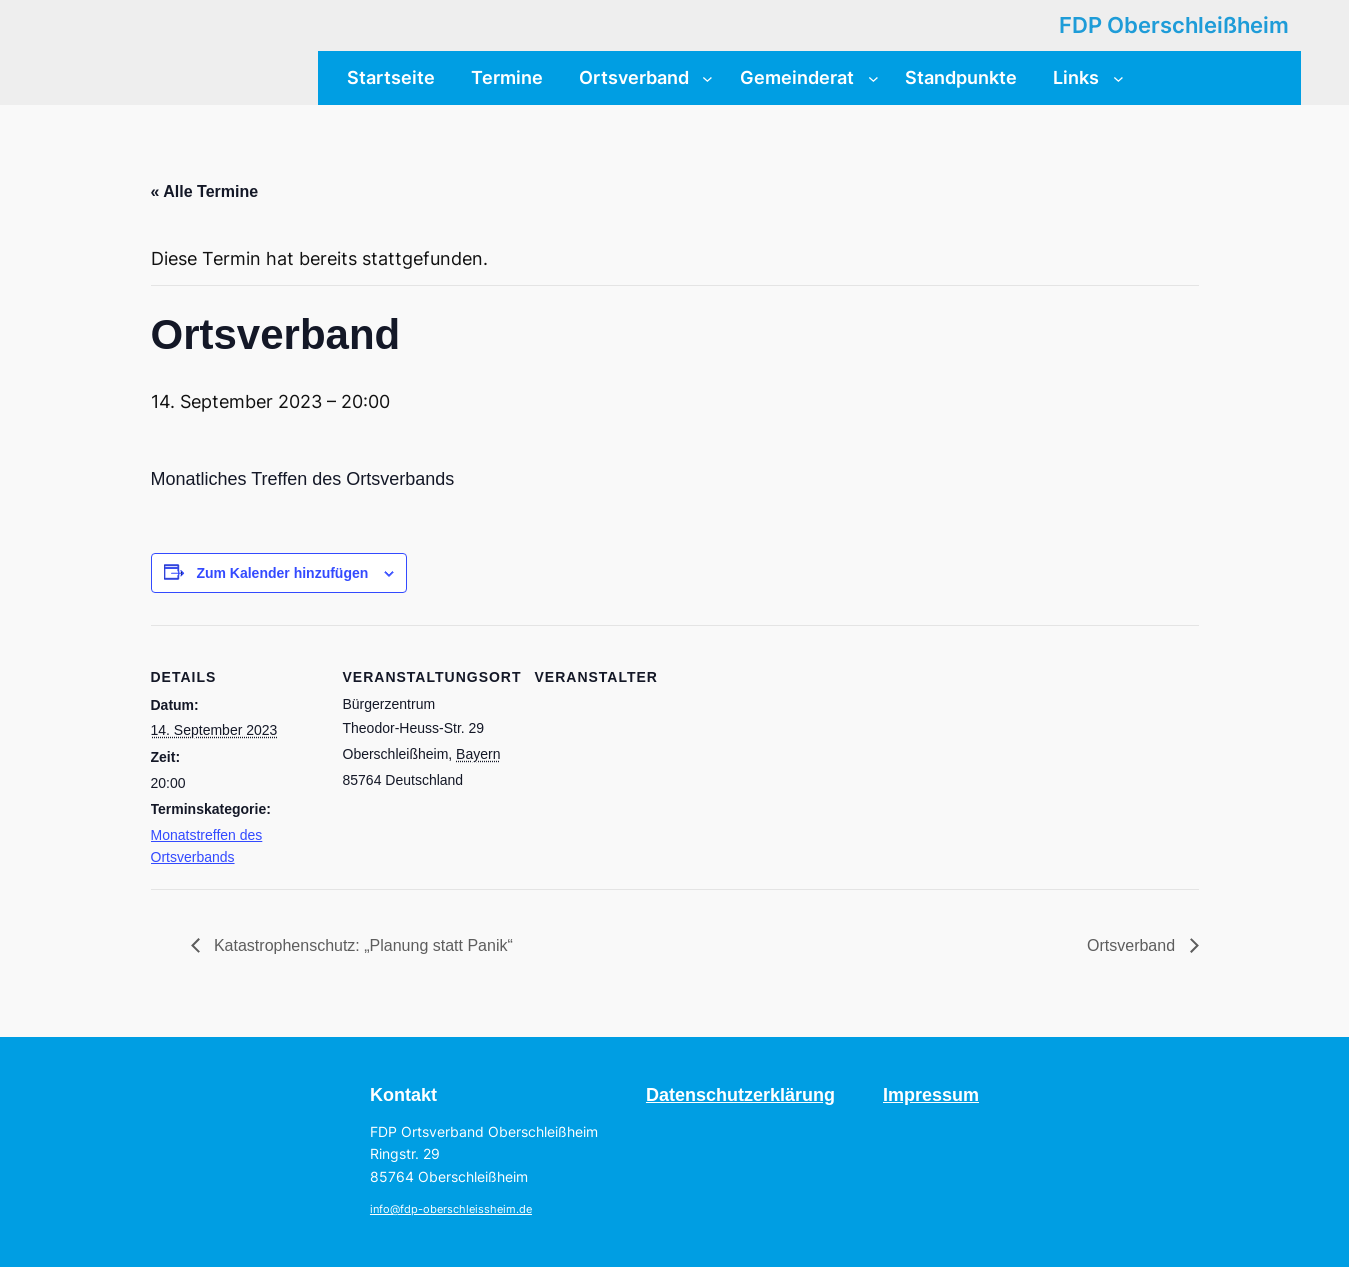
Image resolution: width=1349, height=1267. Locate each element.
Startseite (391, 77)
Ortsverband (1133, 945)
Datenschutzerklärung (740, 1095)
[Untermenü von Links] (1118, 77)
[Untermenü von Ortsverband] (707, 77)
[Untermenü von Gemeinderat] (873, 77)
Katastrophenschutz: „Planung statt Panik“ (361, 945)
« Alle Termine (205, 191)
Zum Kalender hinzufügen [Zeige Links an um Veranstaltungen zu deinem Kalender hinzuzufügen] (282, 573)
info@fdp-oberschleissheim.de (451, 1209)
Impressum (931, 1095)
